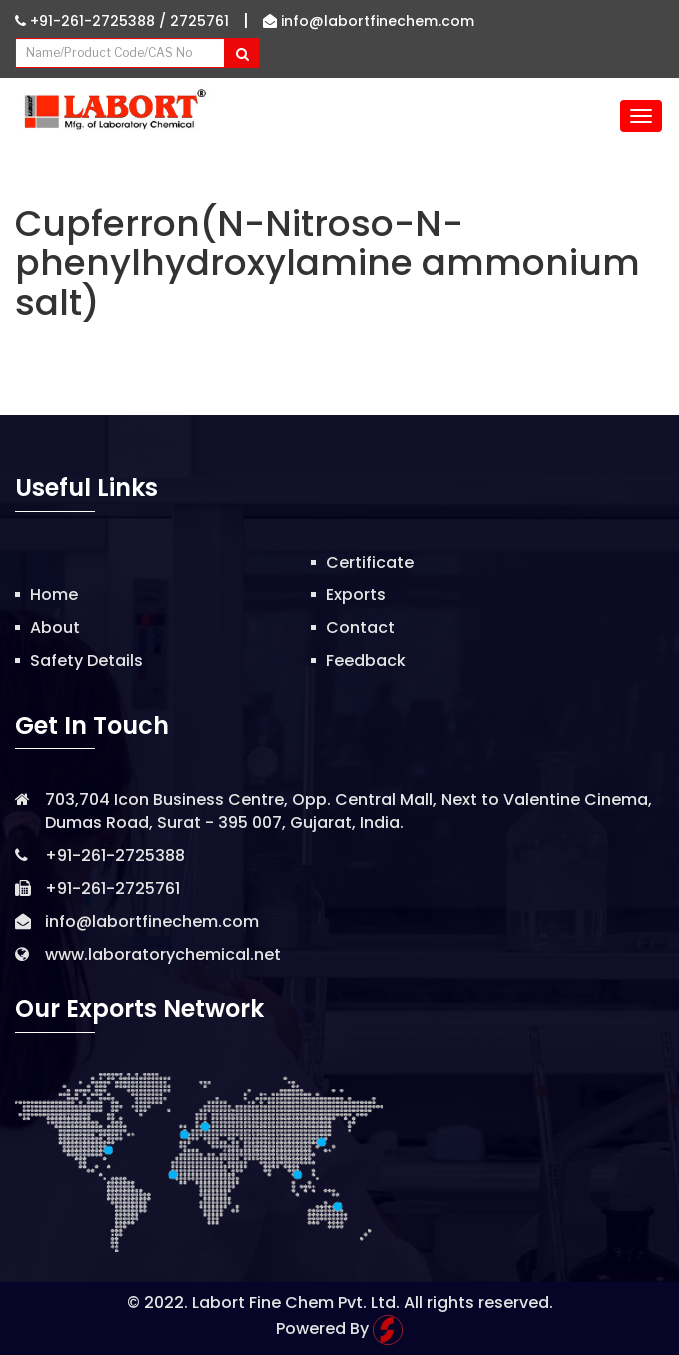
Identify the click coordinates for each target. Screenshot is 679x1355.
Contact (360, 627)
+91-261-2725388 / (92, 21)
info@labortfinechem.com (368, 21)
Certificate (370, 562)
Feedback (366, 660)
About (55, 627)
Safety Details (86, 660)
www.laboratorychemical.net (163, 954)
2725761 (199, 21)
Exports (356, 594)
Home (54, 594)
